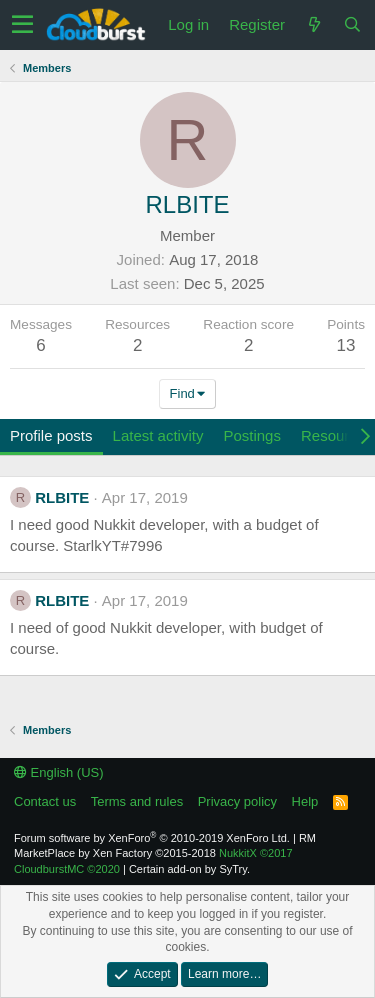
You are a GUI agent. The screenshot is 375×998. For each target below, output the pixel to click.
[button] (22, 25)
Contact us (45, 801)
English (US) (59, 772)
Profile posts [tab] (51, 435)
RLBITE (62, 497)
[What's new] (314, 24)
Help (305, 801)
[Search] (352, 24)
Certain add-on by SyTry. (189, 869)
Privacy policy (237, 801)
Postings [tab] (252, 435)
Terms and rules (137, 801)
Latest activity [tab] (158, 435)
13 (346, 345)
